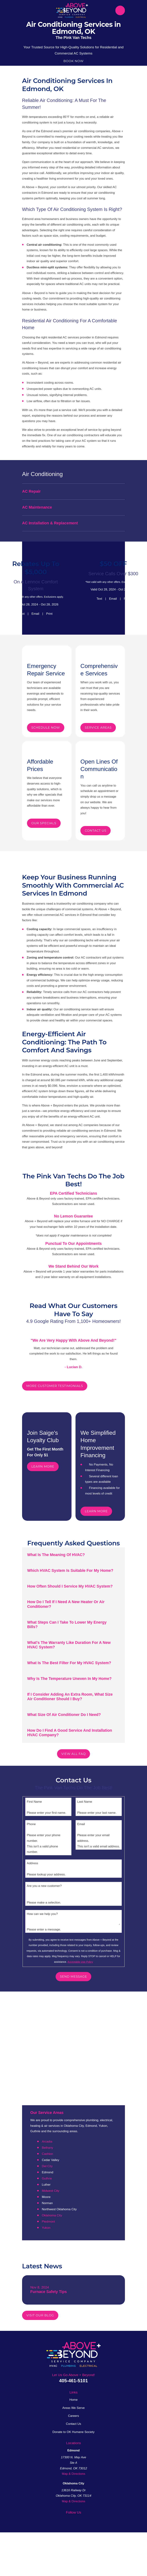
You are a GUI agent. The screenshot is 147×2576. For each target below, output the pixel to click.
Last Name (81, 1939)
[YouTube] (77, 2446)
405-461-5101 (73, 2308)
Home (73, 2327)
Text (22, 631)
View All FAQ (73, 1890)
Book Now (74, 81)
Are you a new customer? (37, 1977)
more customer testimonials (71, 1441)
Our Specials (43, 842)
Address (28, 1964)
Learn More (47, 1526)
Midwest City (50, 2135)
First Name (29, 1939)
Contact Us (96, 842)
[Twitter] (61, 2446)
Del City (47, 2120)
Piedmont (86, 2156)
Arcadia (46, 2105)
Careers (73, 2343)
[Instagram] (86, 2446)
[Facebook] (69, 2446)
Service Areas (98, 755)
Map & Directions (73, 2401)
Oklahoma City (51, 2156)
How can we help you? (35, 1989)
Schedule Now (45, 755)
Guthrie (47, 2128)
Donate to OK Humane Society (73, 2359)
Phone (27, 1952)
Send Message (73, 2041)
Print (49, 631)
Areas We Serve (73, 2335)
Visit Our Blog (40, 2252)
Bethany (85, 2105)
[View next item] (77, 652)
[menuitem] (73, 501)
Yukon (46, 2164)
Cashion (47, 2112)
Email (35, 631)
